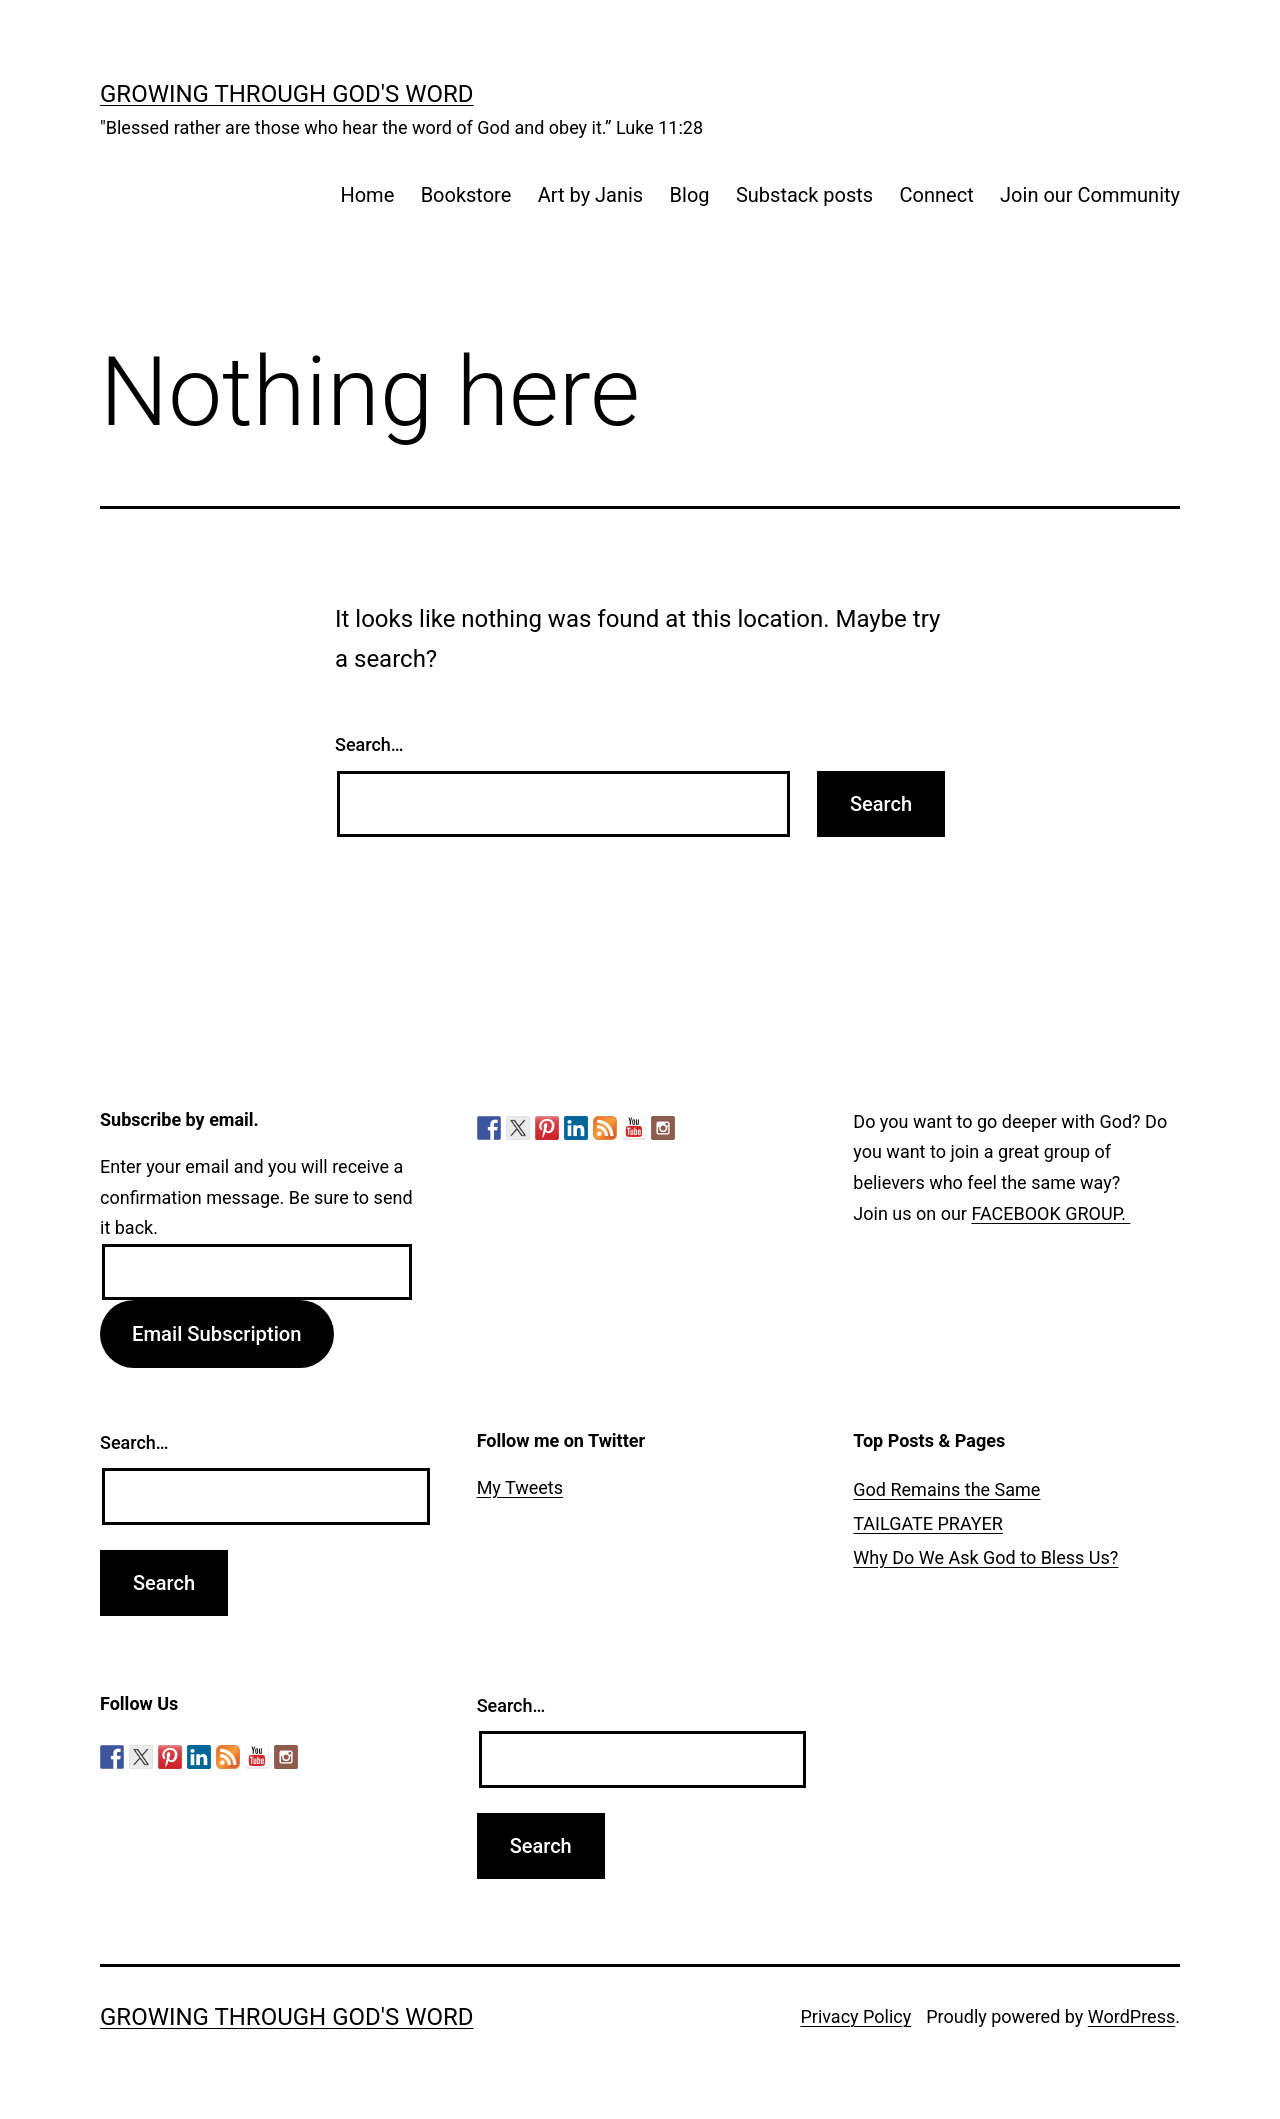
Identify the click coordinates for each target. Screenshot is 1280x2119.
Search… (369, 744)
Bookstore (466, 195)
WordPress (1131, 2016)
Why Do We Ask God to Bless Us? (985, 1557)
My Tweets (520, 1487)
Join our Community (1090, 195)
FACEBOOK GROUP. (1050, 1213)
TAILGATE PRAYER (928, 1523)
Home (367, 195)
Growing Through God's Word (287, 94)
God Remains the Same (946, 1489)
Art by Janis (591, 195)
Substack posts (804, 195)
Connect (937, 195)
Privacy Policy (855, 2016)
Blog (690, 195)
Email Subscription (217, 1334)
